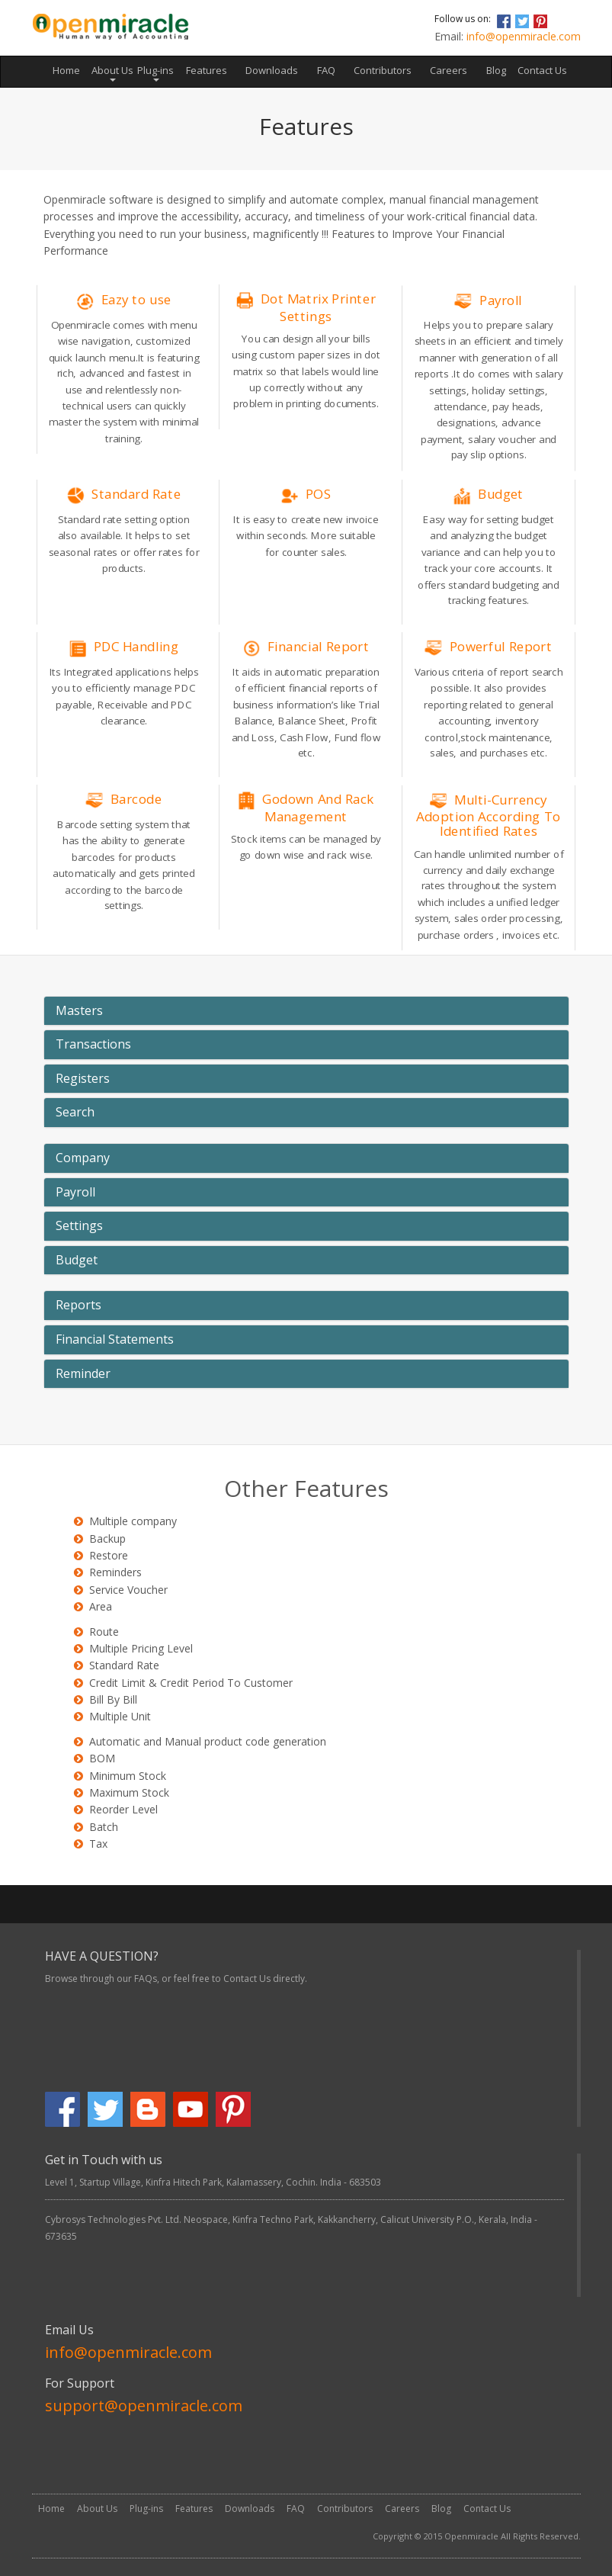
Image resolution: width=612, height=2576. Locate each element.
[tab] (306, 1011)
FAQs (145, 1978)
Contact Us (542, 70)
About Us (97, 2508)
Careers (448, 70)
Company (83, 1158)
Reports (78, 1305)
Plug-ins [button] (155, 72)
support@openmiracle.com (143, 2405)
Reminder (83, 1374)
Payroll (75, 1193)
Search (75, 1112)
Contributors (383, 70)
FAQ (326, 70)
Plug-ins (146, 2508)
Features (206, 70)
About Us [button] (112, 72)
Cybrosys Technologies (96, 2219)
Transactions (93, 1045)
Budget (77, 1260)
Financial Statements (115, 1340)
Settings (79, 1226)
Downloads (271, 70)
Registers (83, 1079)
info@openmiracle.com (523, 36)
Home (71, 69)
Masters (79, 1011)
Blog (496, 70)
